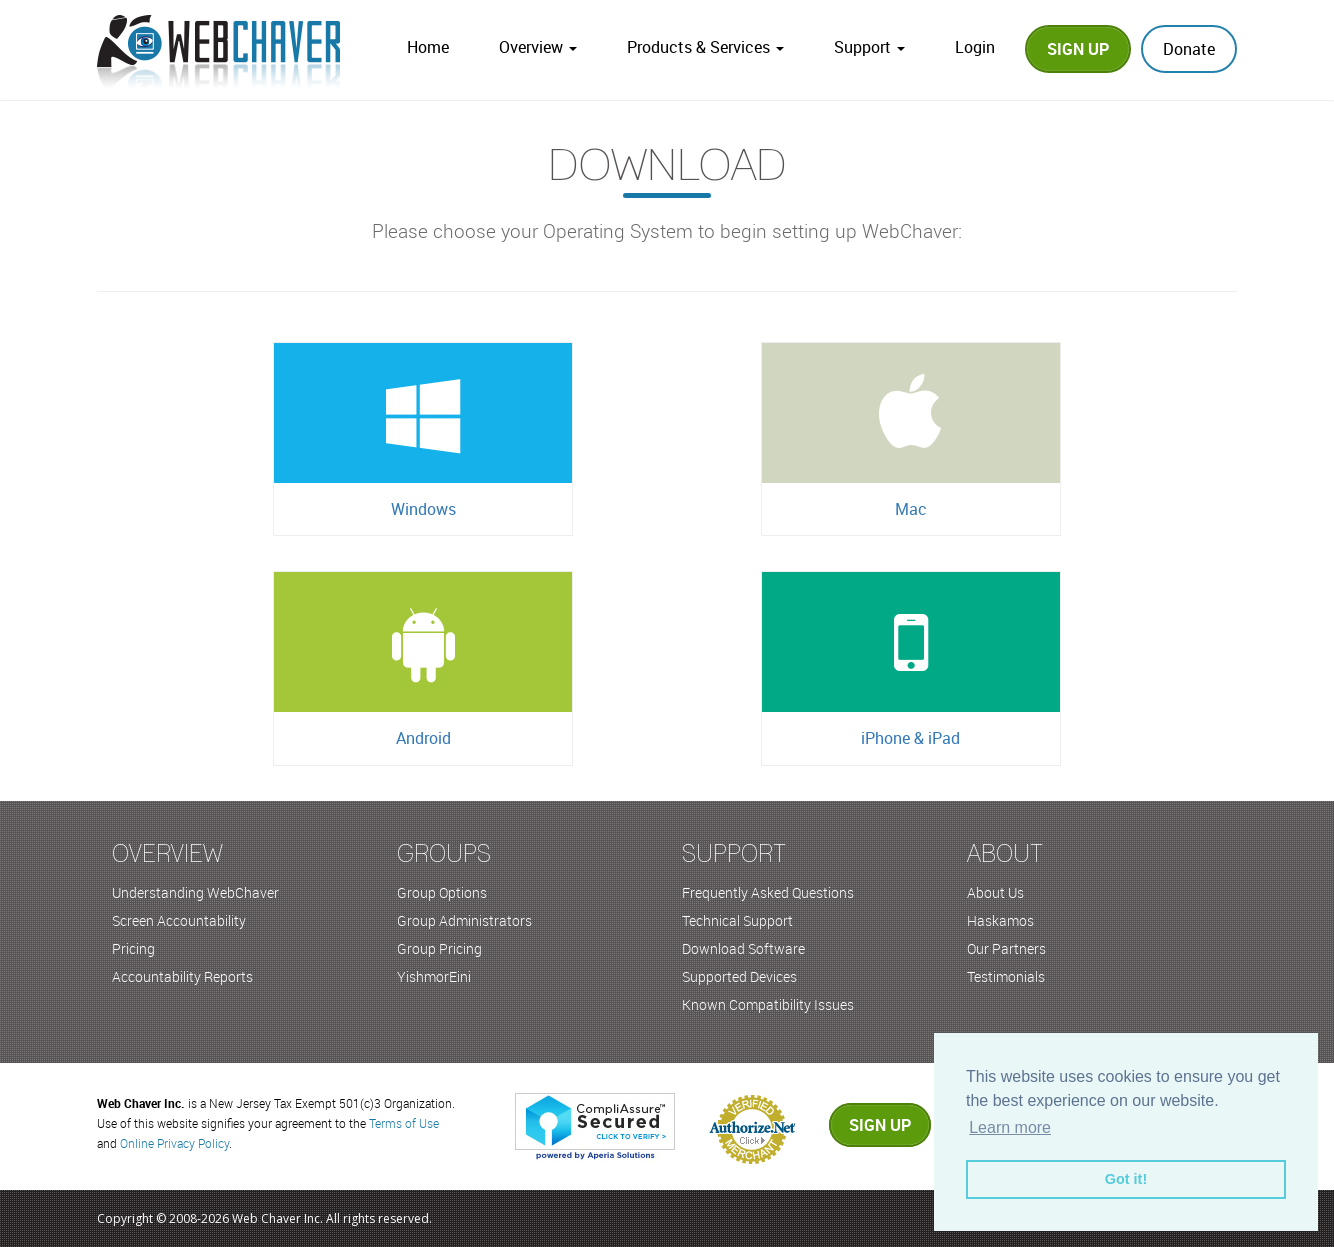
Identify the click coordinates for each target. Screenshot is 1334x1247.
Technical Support (737, 920)
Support (869, 47)
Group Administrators (464, 920)
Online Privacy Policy (174, 1143)
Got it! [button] (1126, 1179)
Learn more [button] (1010, 1127)
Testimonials (1006, 976)
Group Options (442, 892)
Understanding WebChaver (195, 892)
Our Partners (1006, 948)
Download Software (743, 948)
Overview (538, 47)
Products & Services (705, 47)
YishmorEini (434, 976)
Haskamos (1000, 920)
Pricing (133, 948)
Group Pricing (439, 948)
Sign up (880, 1125)
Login (975, 47)
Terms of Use (404, 1123)
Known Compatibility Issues (768, 1004)
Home (428, 47)
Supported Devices (739, 976)
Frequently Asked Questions (768, 892)
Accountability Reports (182, 976)
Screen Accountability (179, 920)
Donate (1189, 49)
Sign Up (1078, 49)
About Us (995, 892)
